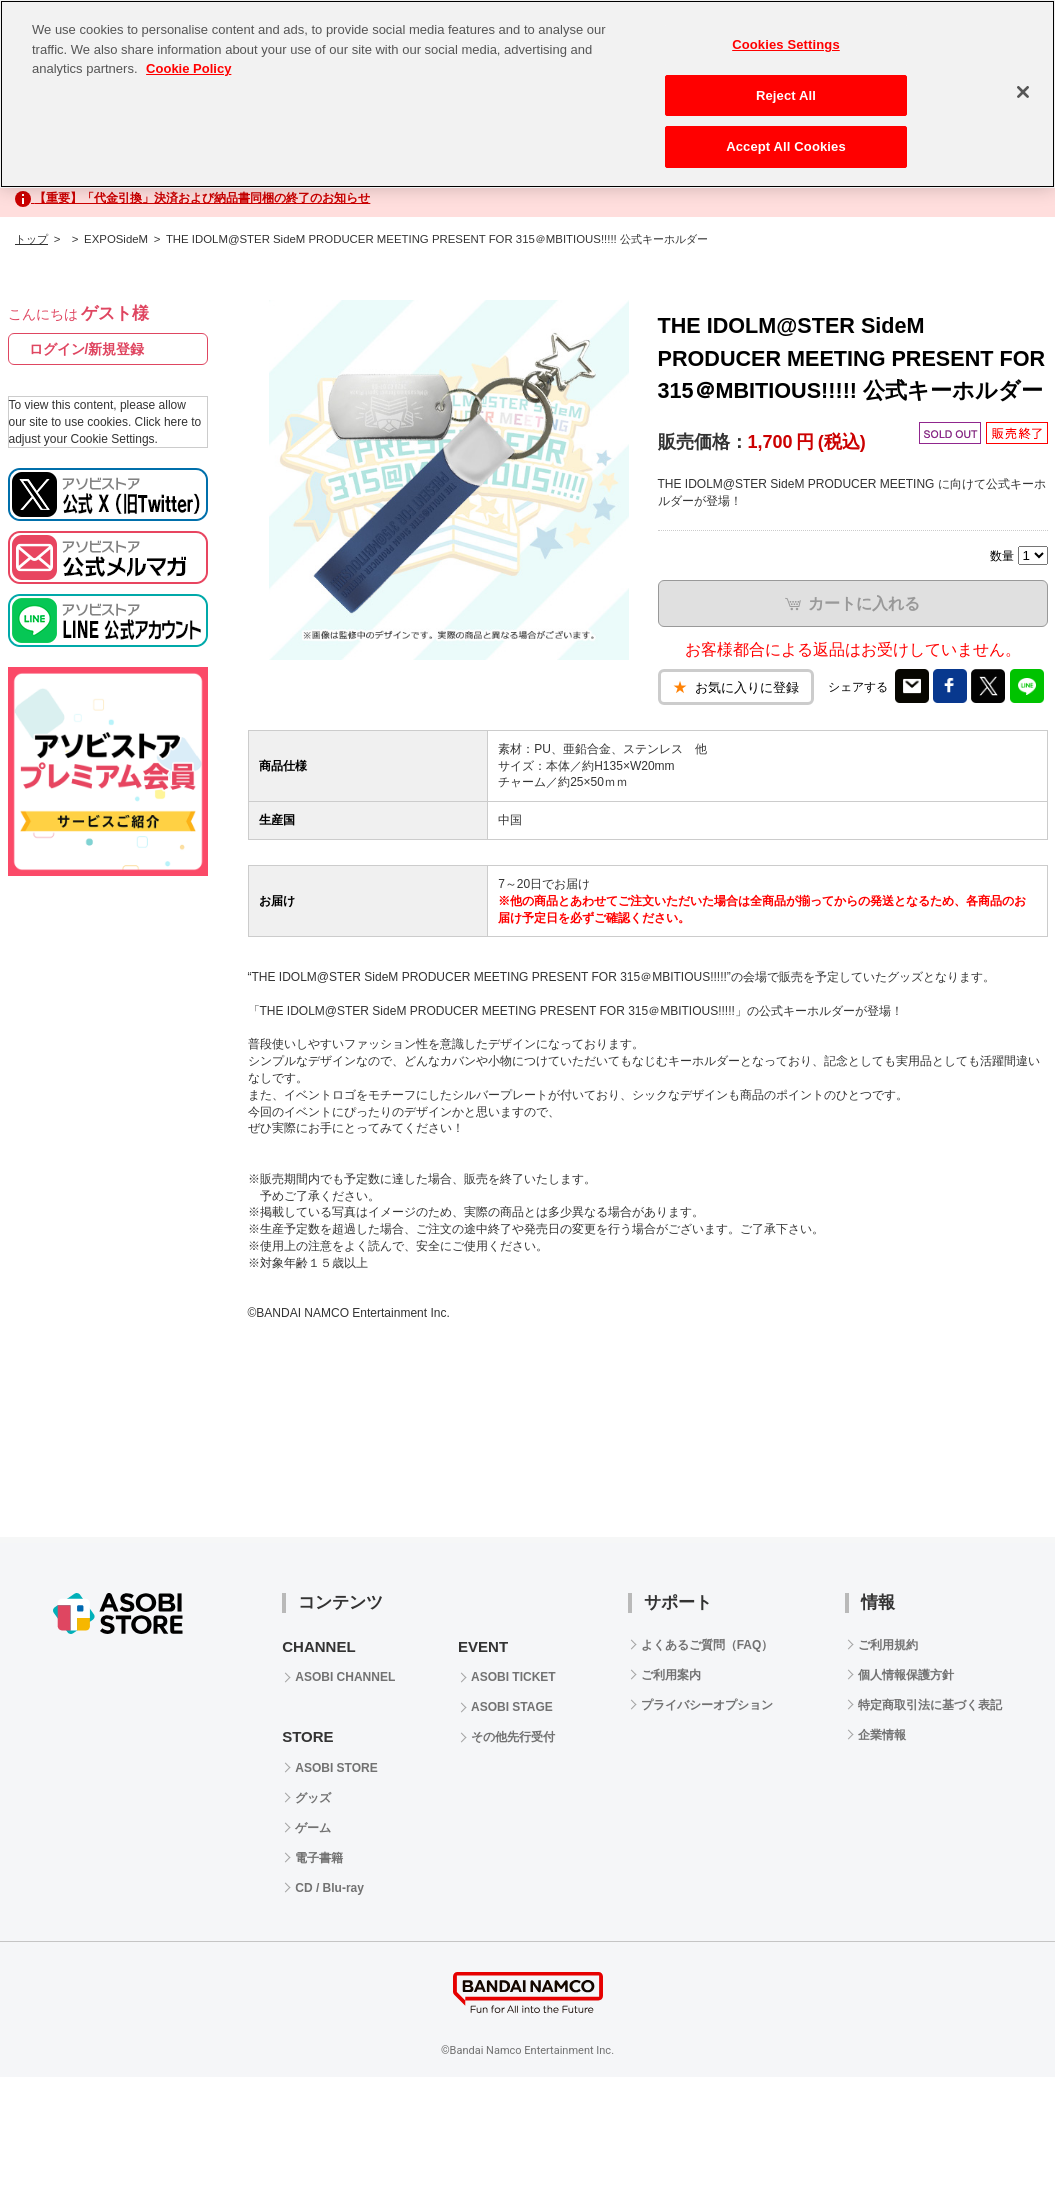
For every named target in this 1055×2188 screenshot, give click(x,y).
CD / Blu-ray (329, 1888)
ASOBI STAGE (512, 1707)
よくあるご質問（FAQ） (707, 1645)
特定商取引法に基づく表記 (930, 1705)
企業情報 (882, 1735)
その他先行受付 (513, 1737)
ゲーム (313, 1828)
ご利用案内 (671, 1675)
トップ (31, 239)
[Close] (1023, 92)
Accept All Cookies (786, 146)
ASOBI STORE (336, 1768)
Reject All (786, 95)
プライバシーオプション (707, 1705)
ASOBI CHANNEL (345, 1677)
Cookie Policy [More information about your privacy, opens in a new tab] (188, 68)
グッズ (313, 1798)
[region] (527, 94)
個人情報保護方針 (906, 1675)
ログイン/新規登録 (87, 349)
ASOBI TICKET (513, 1677)
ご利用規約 (888, 1645)
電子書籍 (319, 1858)
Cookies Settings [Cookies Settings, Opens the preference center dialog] (786, 44)
